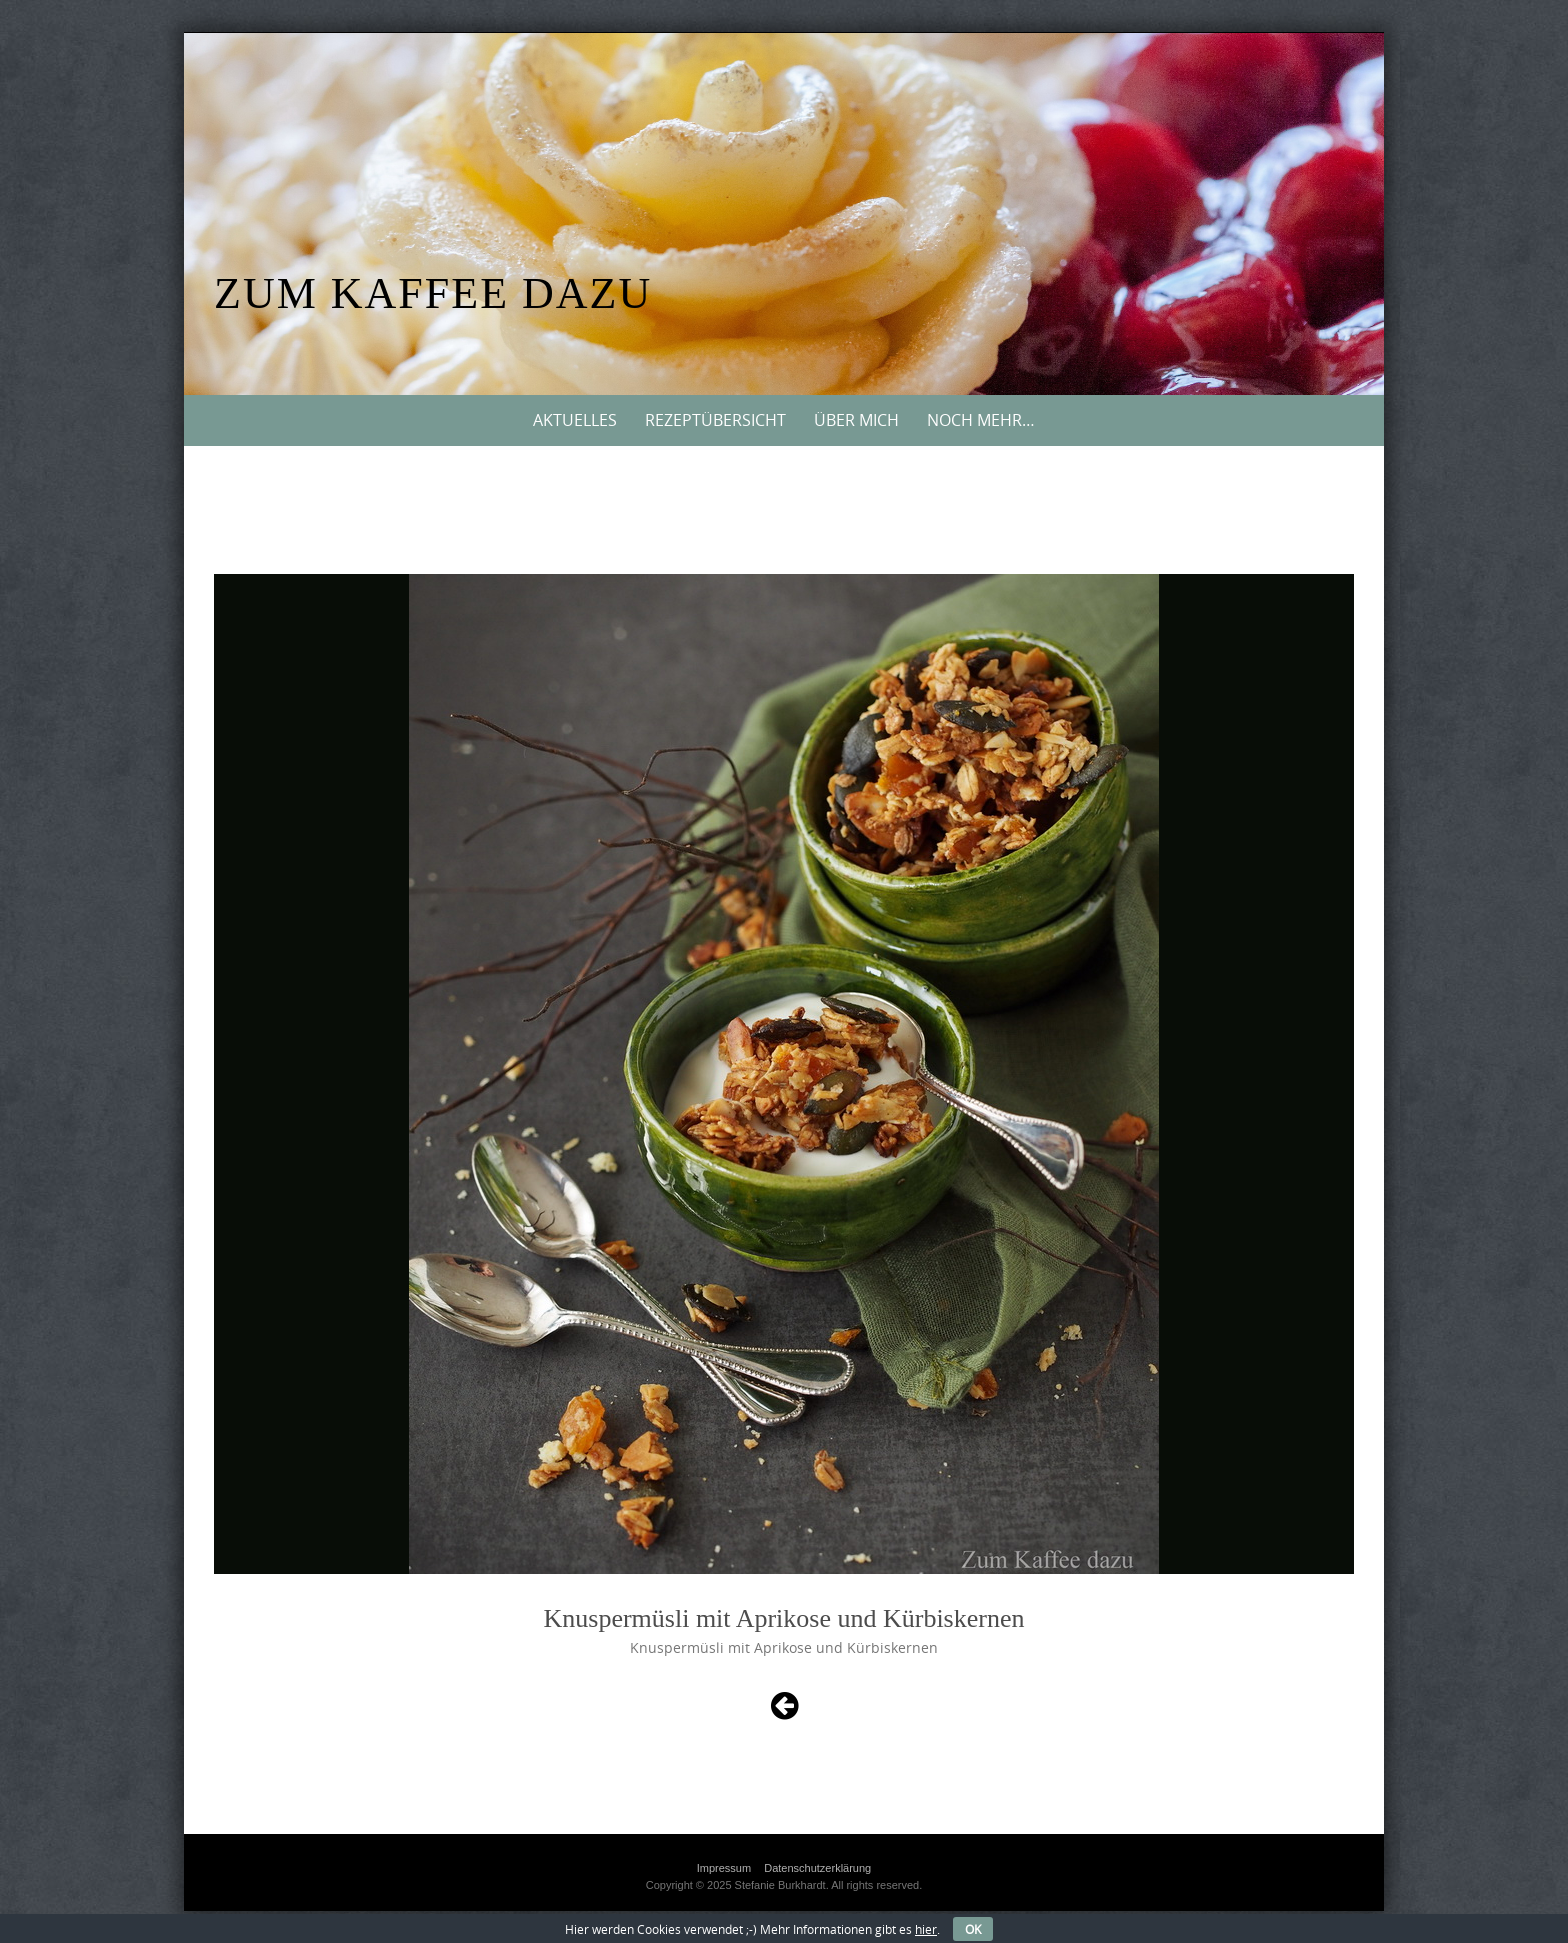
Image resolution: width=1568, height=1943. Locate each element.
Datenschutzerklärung (817, 1868)
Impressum (724, 1868)
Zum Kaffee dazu (433, 293)
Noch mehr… (981, 420)
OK (973, 1929)
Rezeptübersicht (715, 420)
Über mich (856, 420)
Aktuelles (575, 420)
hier (926, 1929)
